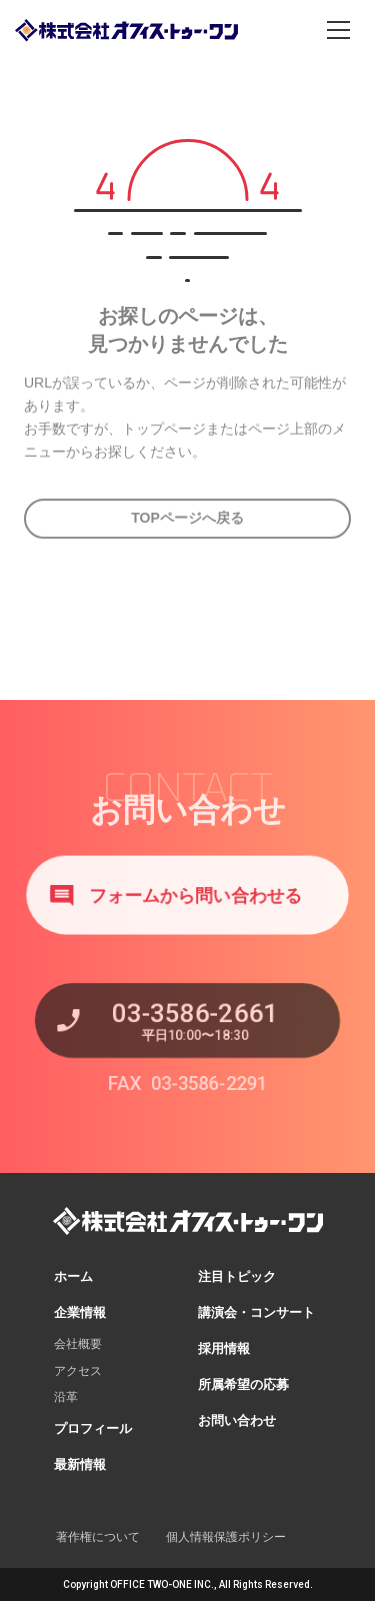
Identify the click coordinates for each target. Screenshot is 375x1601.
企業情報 (80, 1312)
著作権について (98, 1537)
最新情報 (80, 1464)
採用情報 (224, 1348)
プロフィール (93, 1428)
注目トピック (237, 1276)
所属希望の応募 (243, 1384)
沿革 (66, 1397)
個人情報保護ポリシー (226, 1537)
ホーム (73, 1276)
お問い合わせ (237, 1420)
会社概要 (78, 1344)
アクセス (78, 1371)
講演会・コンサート (256, 1312)
